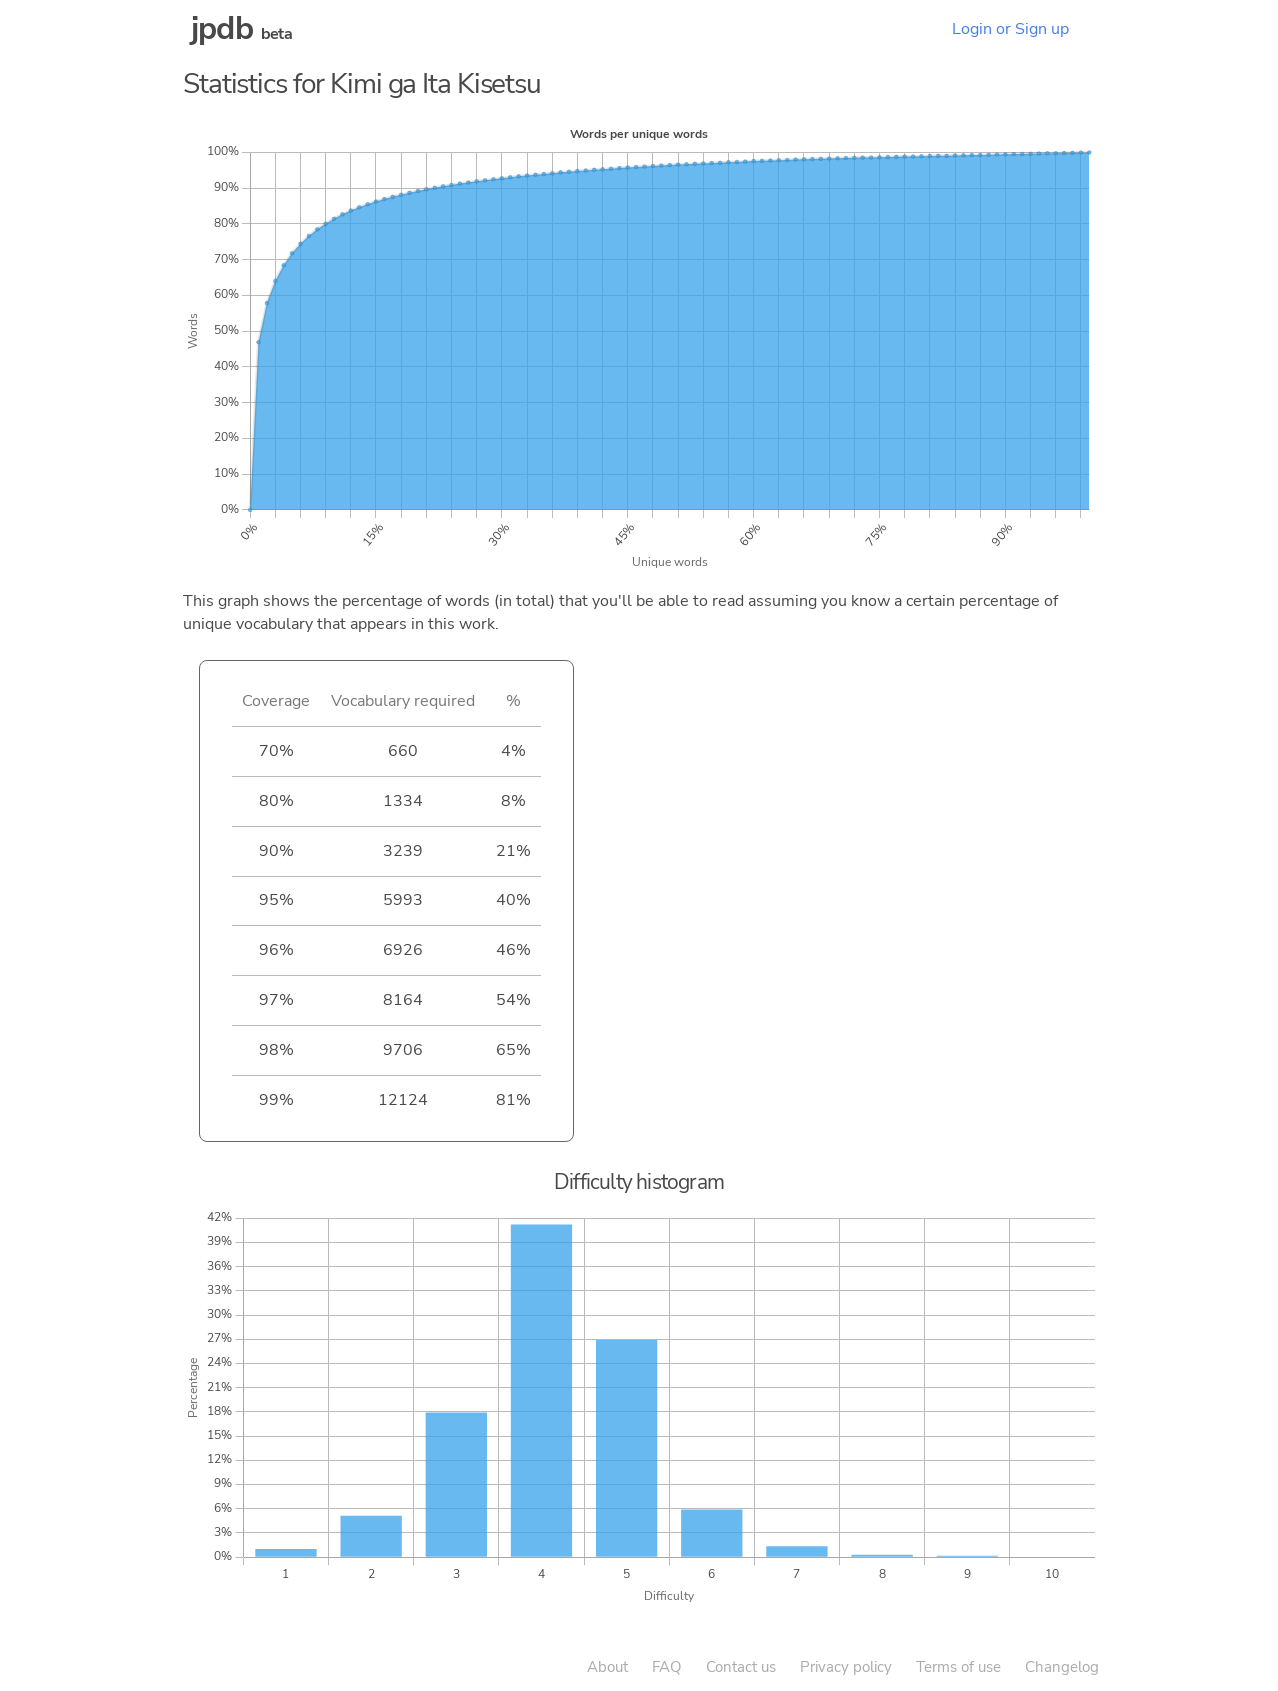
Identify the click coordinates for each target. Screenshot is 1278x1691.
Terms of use (958, 1667)
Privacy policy (846, 1667)
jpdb (222, 28)
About (607, 1667)
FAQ (667, 1667)
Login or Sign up (1010, 29)
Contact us (741, 1667)
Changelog (1062, 1667)
